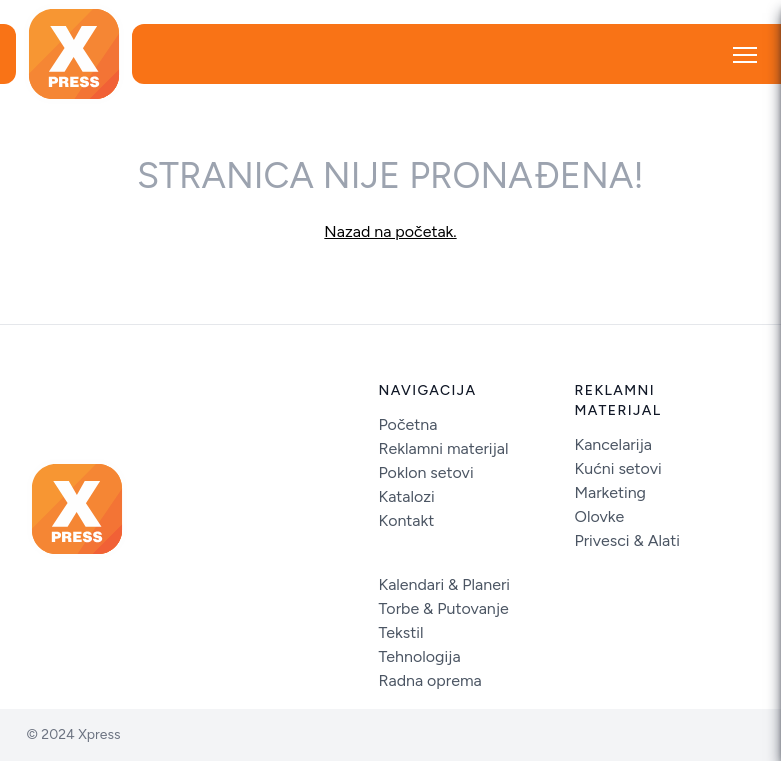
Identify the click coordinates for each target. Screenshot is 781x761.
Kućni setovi (618, 468)
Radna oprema (430, 680)
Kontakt (407, 520)
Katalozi (407, 496)
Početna (408, 424)
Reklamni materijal (444, 448)
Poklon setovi (426, 472)
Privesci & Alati (628, 540)
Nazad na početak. (390, 231)
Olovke (600, 516)
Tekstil (401, 632)
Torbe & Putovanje (444, 608)
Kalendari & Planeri (445, 584)
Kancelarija (613, 444)
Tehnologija (420, 656)
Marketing (611, 492)
